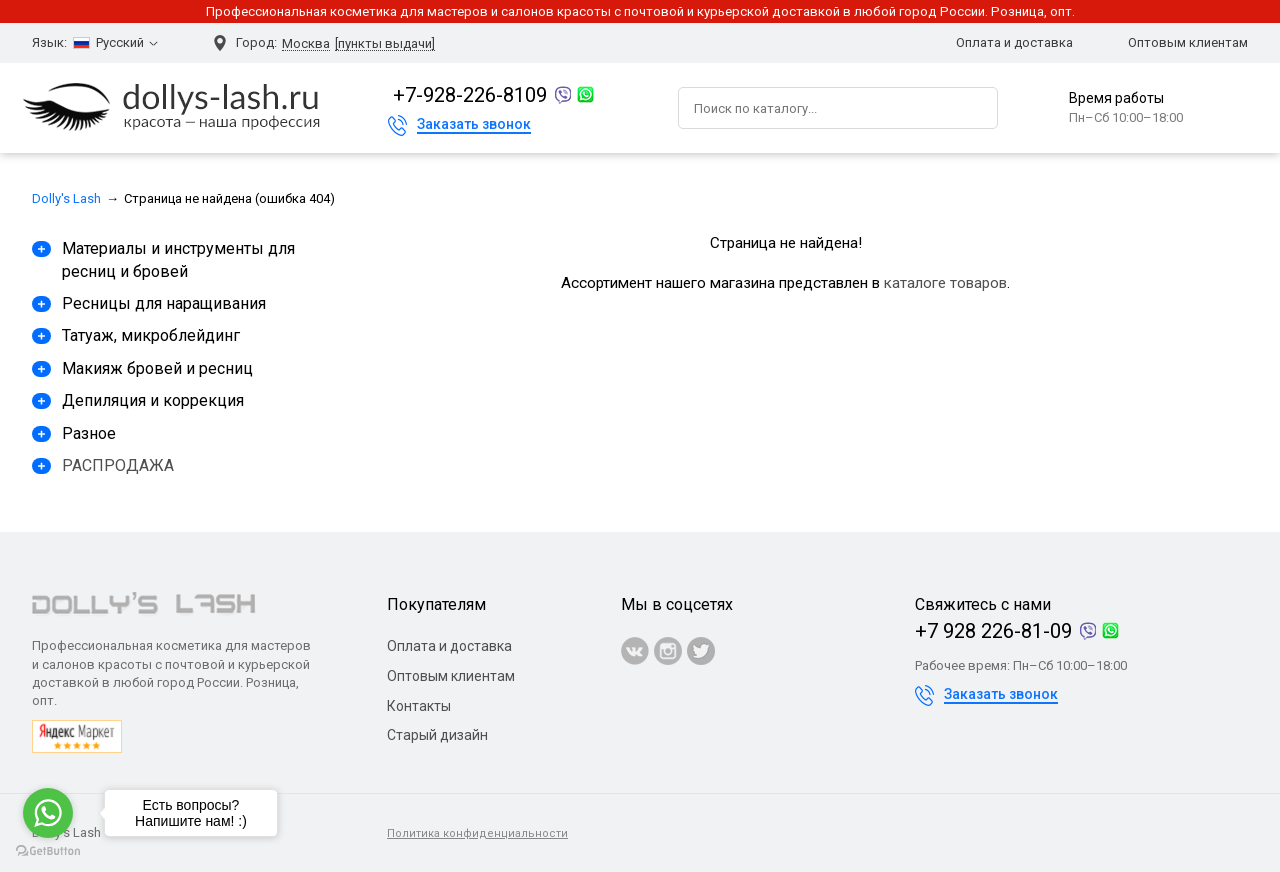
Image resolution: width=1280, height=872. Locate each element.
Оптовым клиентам (1188, 42)
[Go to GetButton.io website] (48, 851)
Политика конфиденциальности (477, 833)
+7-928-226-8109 (470, 95)
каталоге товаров (945, 283)
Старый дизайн (437, 735)
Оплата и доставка (1014, 42)
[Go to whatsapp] (48, 813)
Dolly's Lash (66, 198)
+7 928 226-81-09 (993, 631)
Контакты (419, 706)
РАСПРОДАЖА (118, 465)
